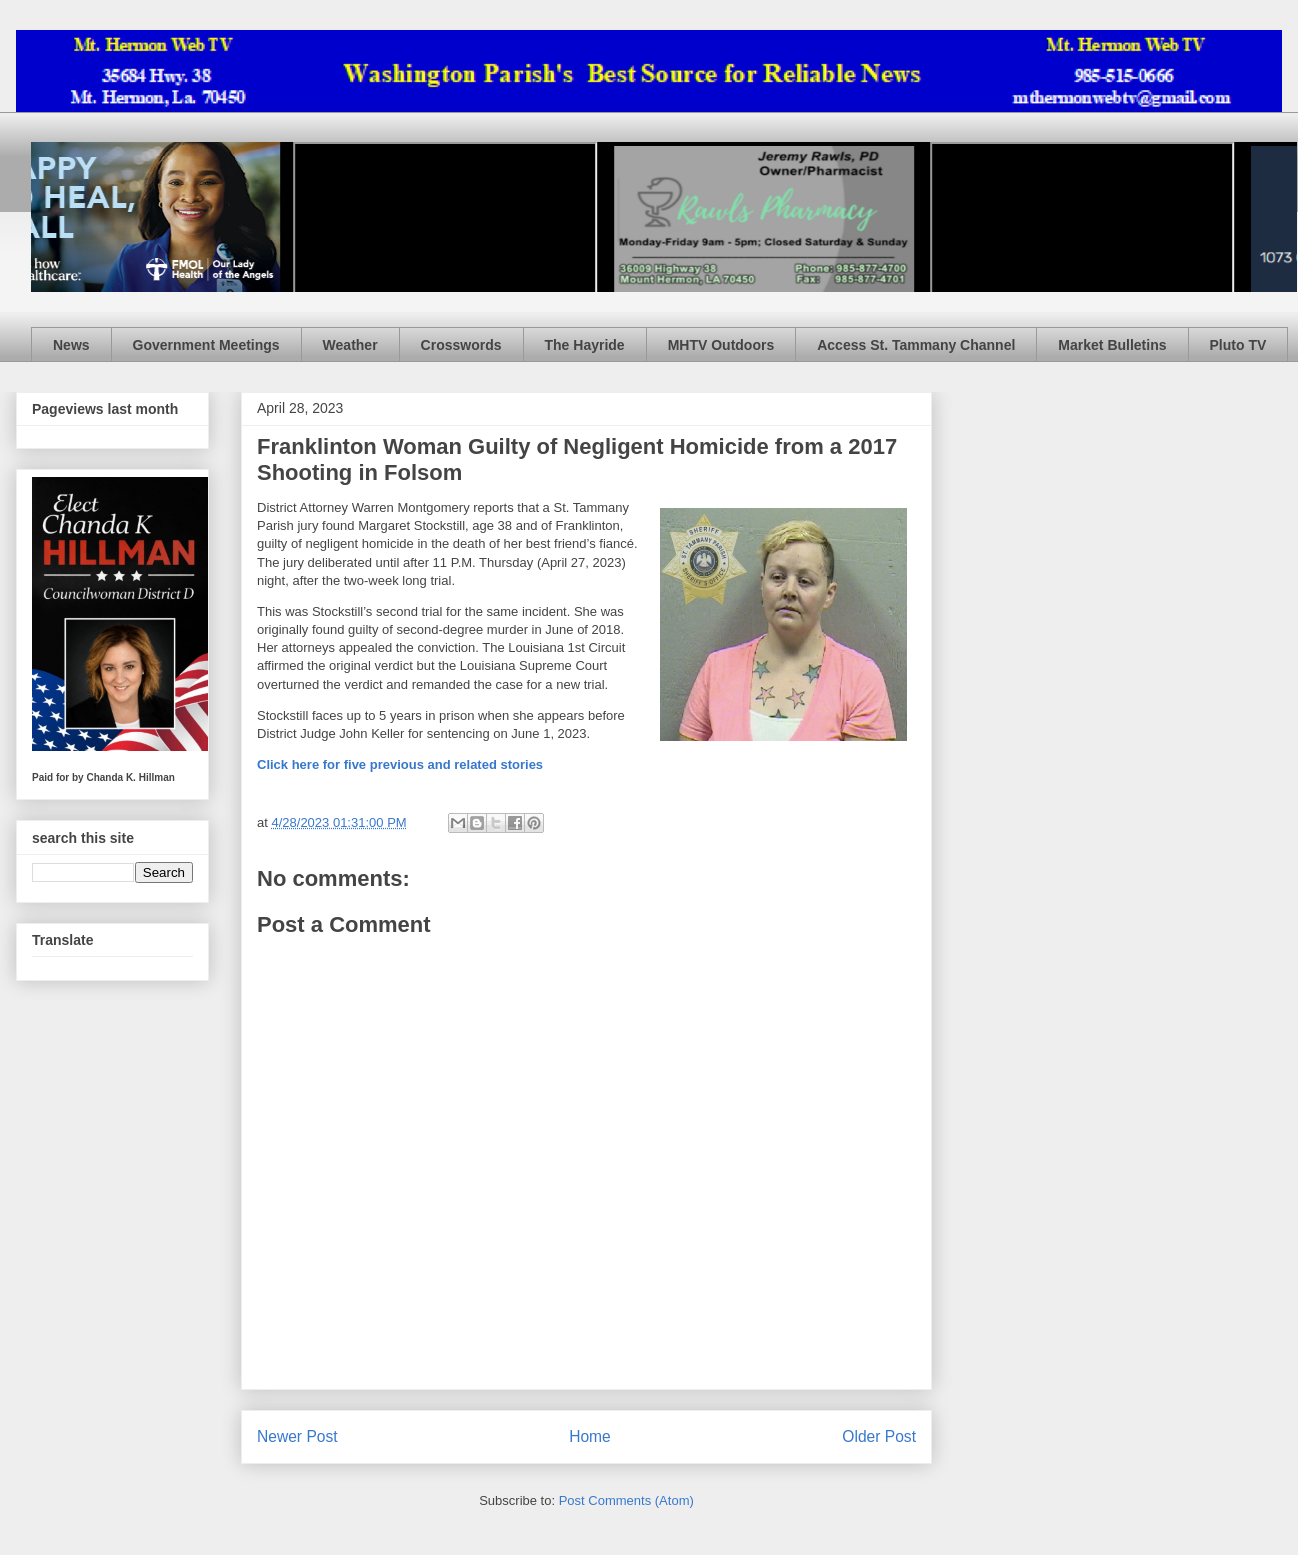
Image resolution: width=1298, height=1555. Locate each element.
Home (590, 1436)
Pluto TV (1238, 345)
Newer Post (297, 1436)
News (71, 345)
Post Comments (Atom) (626, 1500)
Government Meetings (206, 345)
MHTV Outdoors (721, 345)
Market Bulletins (1112, 345)
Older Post (879, 1436)
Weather (350, 345)
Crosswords (461, 345)
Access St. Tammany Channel (916, 345)
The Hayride (585, 345)
